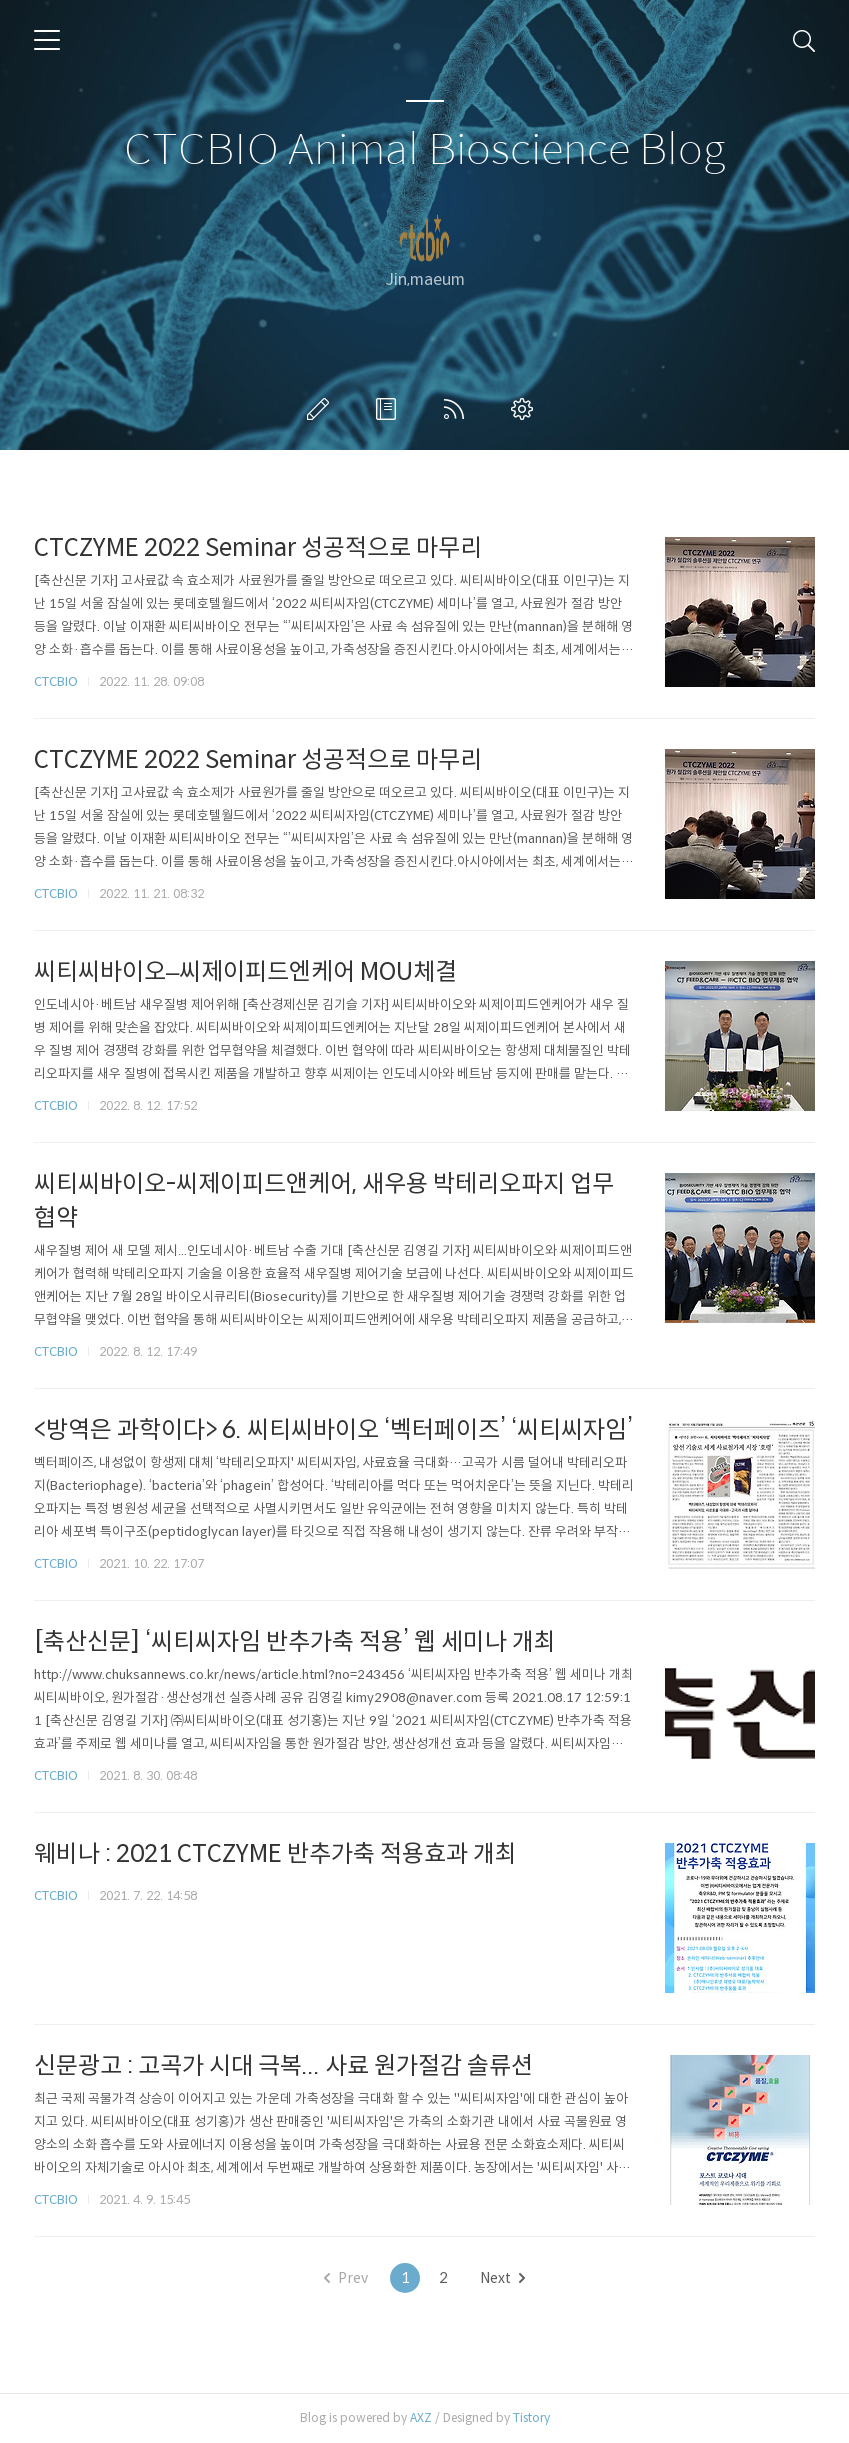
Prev (346, 2278)
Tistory (531, 2417)
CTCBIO (56, 681)
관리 (526, 409)
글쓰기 (322, 409)
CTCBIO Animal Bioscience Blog (424, 150)
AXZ (421, 2417)
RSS (458, 409)
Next (502, 2278)
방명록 (390, 409)
